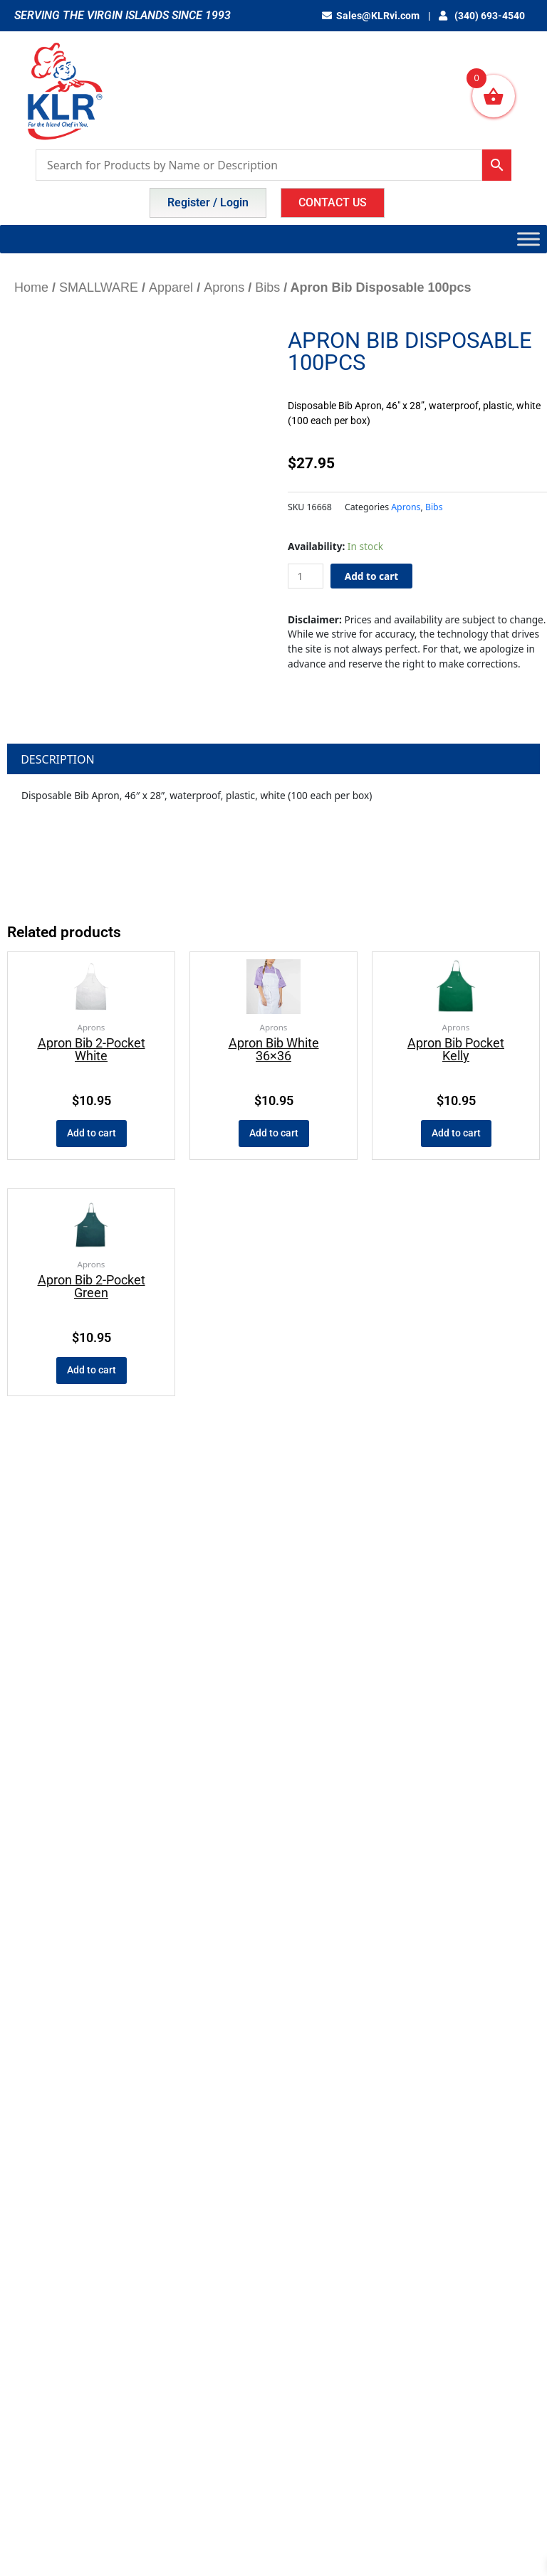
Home (31, 287)
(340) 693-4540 (482, 15)
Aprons (224, 287)
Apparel (171, 287)
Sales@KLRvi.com (373, 15)
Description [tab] (58, 759)
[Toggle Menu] (528, 239)
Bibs (267, 287)
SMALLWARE (98, 287)
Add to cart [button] (91, 1133)
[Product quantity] (305, 576)
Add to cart (372, 576)
